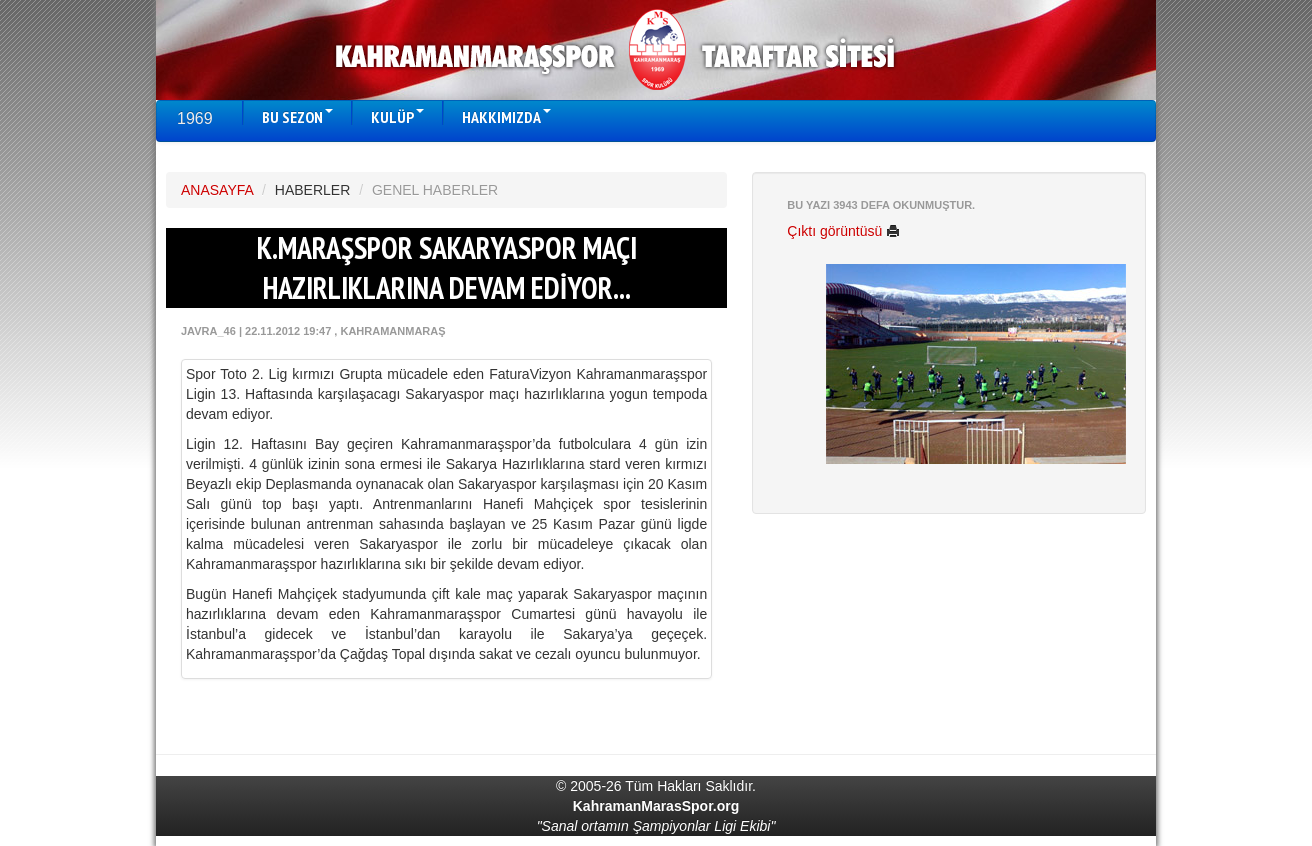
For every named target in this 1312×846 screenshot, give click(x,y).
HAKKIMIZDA (506, 117)
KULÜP (397, 117)
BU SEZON (297, 117)
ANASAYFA (217, 190)
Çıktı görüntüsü (843, 231)
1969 (195, 118)
